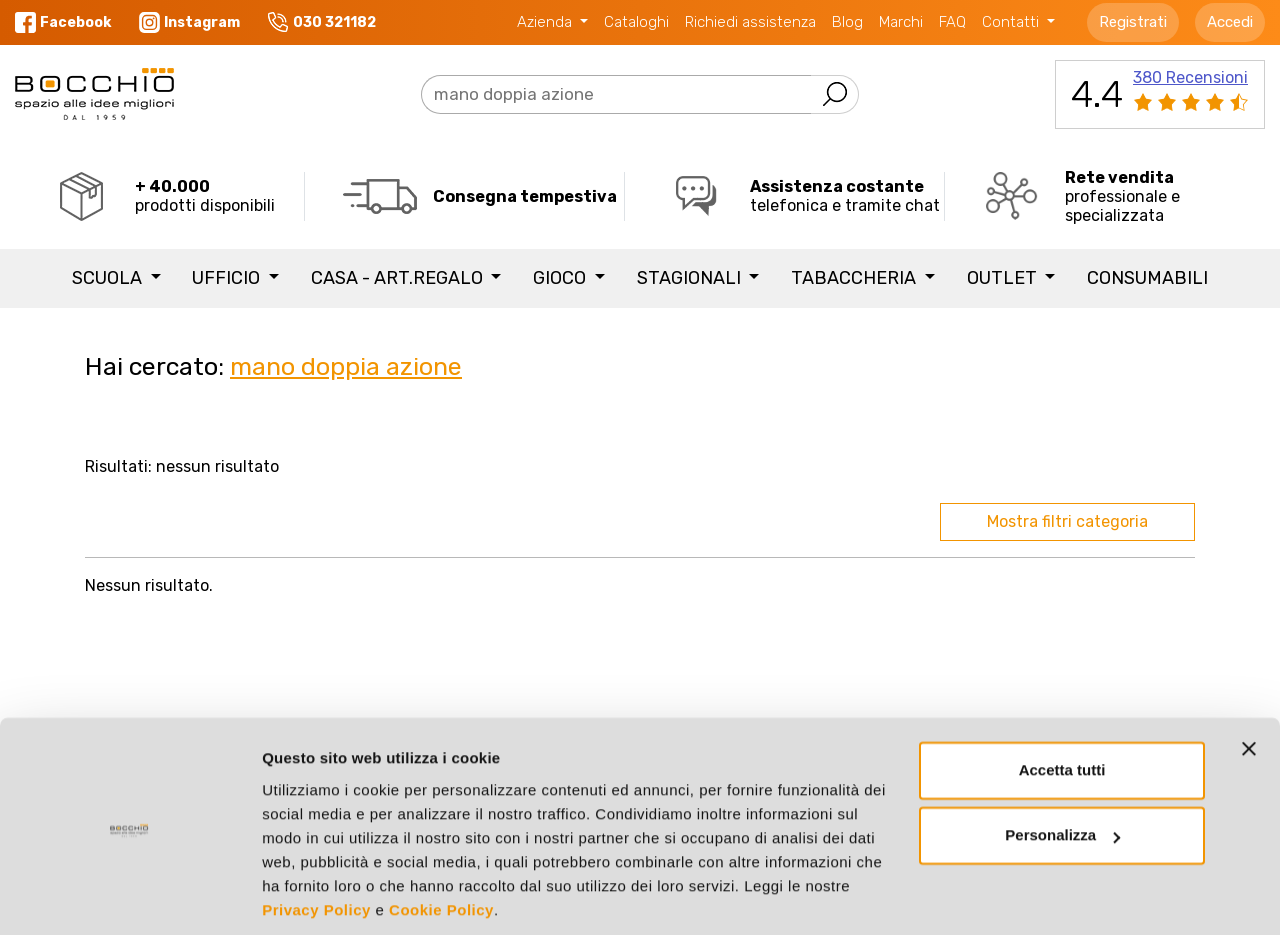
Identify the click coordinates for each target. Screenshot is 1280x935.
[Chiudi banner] (1249, 679)
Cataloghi (636, 22)
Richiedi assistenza (750, 22)
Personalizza (1062, 765)
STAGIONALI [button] (691, 278)
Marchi (901, 22)
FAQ (952, 22)
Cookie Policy (441, 840)
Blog (847, 22)
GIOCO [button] (561, 278)
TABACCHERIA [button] (855, 278)
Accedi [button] (1230, 22)
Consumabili (1147, 278)
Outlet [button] (1004, 278)
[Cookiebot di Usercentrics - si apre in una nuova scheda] (129, 896)
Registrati (1133, 22)
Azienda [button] (546, 22)
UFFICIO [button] (228, 278)
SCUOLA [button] (109, 278)
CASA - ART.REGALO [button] (399, 278)
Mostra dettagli (316, 895)
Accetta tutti (1062, 700)
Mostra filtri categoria (1067, 521)
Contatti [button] (1012, 22)
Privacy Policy (316, 840)
